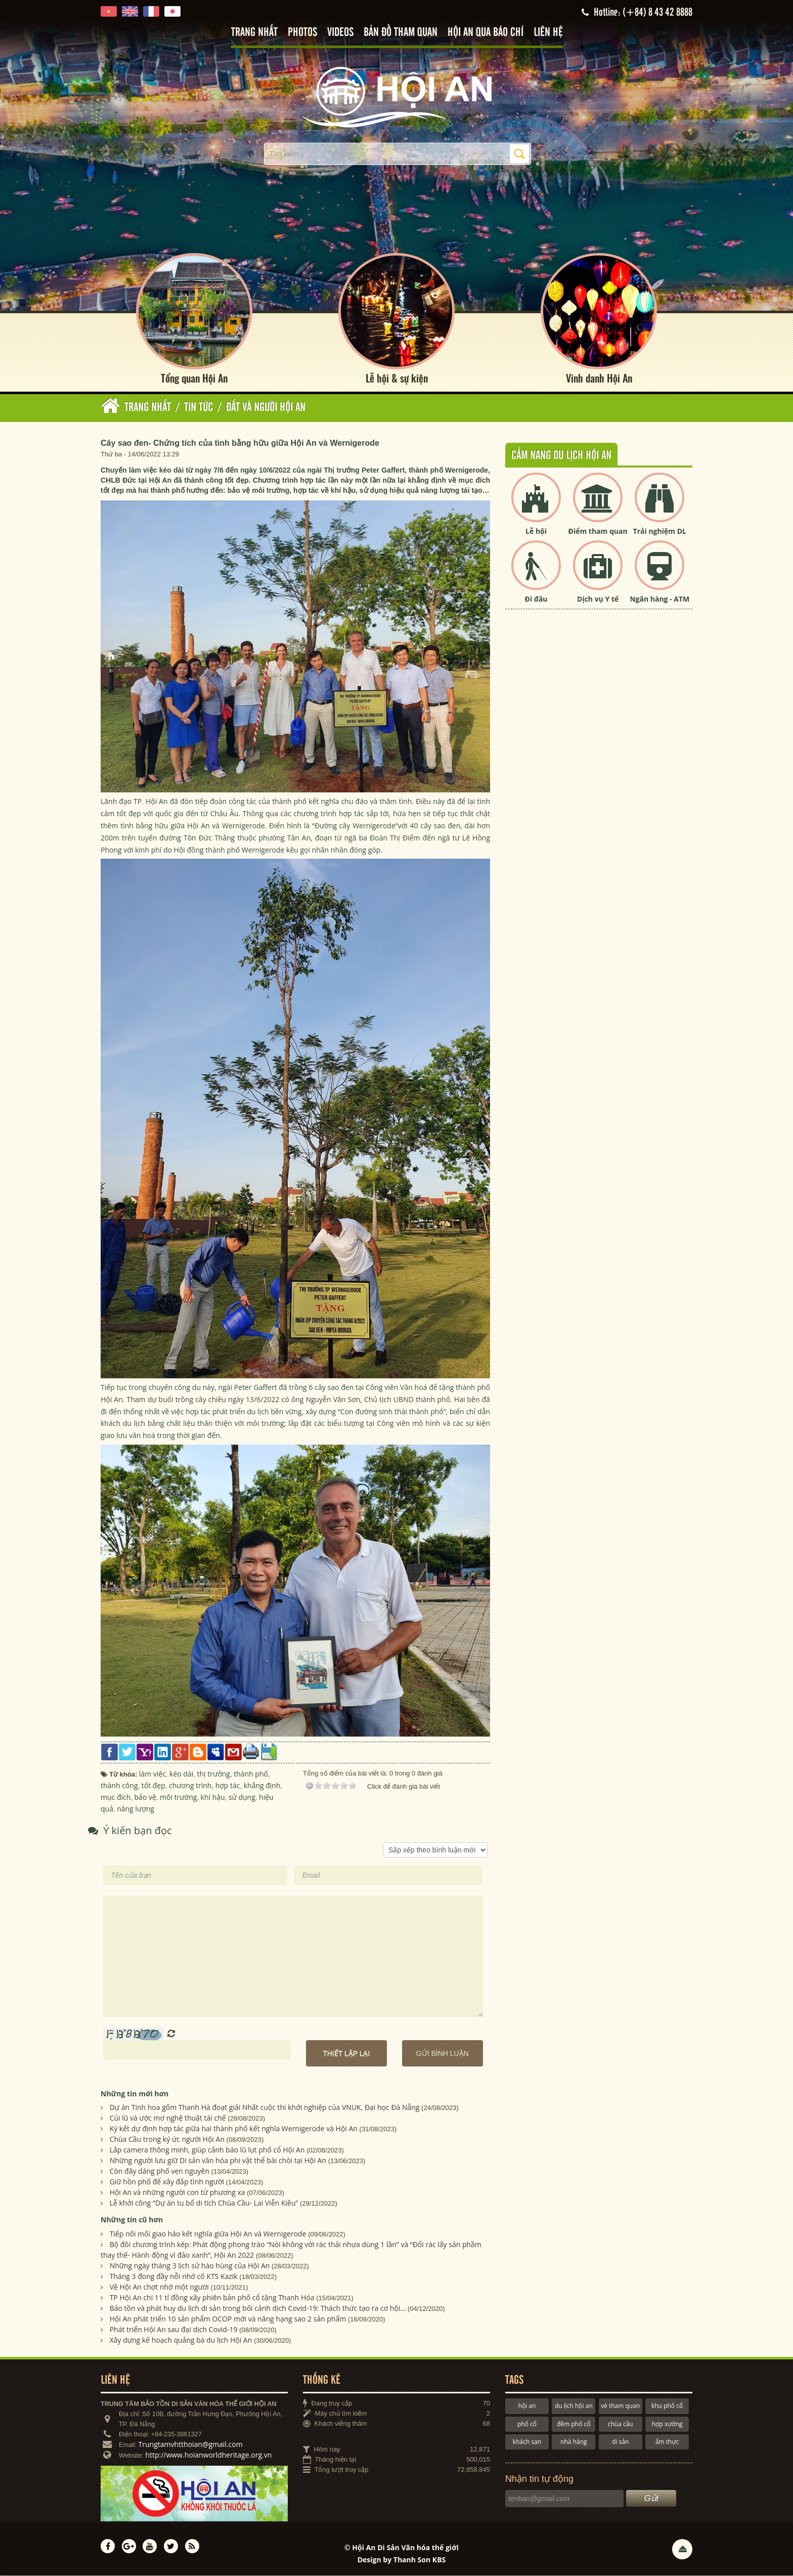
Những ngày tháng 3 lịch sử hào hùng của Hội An (190, 2265)
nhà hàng (573, 2441)
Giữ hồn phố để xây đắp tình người (167, 2182)
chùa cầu (620, 2424)
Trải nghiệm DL (659, 531)
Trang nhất (254, 32)
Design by (402, 2559)
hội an (527, 2405)
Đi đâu (536, 599)
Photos (302, 32)
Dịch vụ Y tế (598, 599)
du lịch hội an (574, 2405)
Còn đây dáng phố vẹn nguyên (159, 2171)
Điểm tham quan (598, 531)
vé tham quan (620, 2405)
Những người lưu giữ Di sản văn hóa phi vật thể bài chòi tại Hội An (218, 2161)
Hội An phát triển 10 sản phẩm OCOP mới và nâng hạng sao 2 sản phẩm (228, 2319)
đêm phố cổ (573, 2424)
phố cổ (527, 2424)
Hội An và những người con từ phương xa (177, 2193)
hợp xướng (667, 2424)
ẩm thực (667, 2441)
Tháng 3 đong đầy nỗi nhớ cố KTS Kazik (174, 2276)
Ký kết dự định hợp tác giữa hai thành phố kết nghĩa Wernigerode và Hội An (234, 2129)
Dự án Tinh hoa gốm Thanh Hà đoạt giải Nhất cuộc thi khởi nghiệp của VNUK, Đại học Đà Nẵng (265, 2108)
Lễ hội (536, 531)
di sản (620, 2441)
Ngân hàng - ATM (659, 599)
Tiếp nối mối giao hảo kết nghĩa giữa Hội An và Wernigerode (208, 2234)
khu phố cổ (667, 2405)
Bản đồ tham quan (400, 32)
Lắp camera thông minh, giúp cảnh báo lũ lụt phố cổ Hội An (207, 2150)
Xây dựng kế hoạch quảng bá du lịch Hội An (181, 2340)
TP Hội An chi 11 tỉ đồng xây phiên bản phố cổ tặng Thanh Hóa (212, 2297)
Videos (340, 32)
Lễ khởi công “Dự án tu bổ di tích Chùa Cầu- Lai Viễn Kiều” (204, 2203)
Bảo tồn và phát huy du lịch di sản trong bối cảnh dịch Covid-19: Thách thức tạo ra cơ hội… (258, 2308)
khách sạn (527, 2441)
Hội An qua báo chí (485, 32)
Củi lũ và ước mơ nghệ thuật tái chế (168, 2118)
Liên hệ (548, 32)
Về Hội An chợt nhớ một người (159, 2287)
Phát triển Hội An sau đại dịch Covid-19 (174, 2329)
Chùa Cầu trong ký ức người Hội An (167, 2139)
